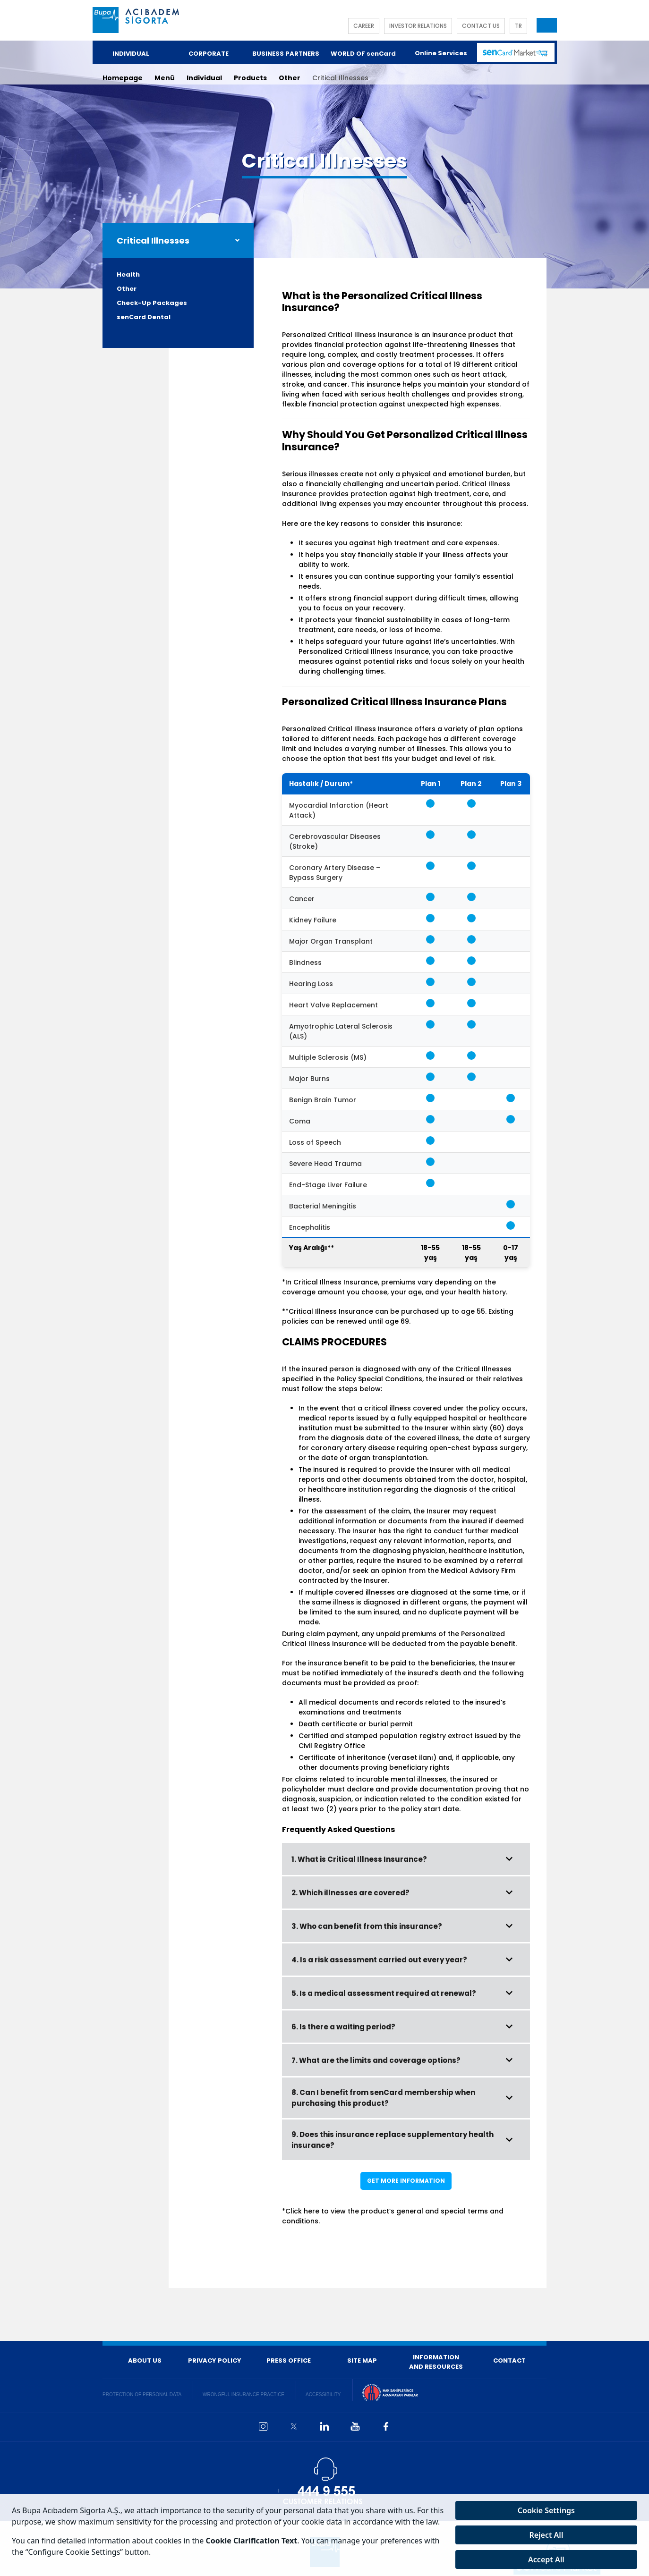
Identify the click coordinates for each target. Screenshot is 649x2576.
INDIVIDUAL (130, 53)
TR (518, 26)
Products (250, 78)
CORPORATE (208, 53)
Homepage (122, 78)
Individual (204, 78)
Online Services (441, 53)
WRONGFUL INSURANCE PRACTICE (243, 2394)
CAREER (363, 26)
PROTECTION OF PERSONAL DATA (141, 2394)
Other (289, 78)
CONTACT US (481, 26)
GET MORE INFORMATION (406, 2181)
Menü (164, 78)
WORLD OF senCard (363, 53)
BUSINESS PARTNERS (285, 53)
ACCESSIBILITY (323, 2394)
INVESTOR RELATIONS (418, 26)
